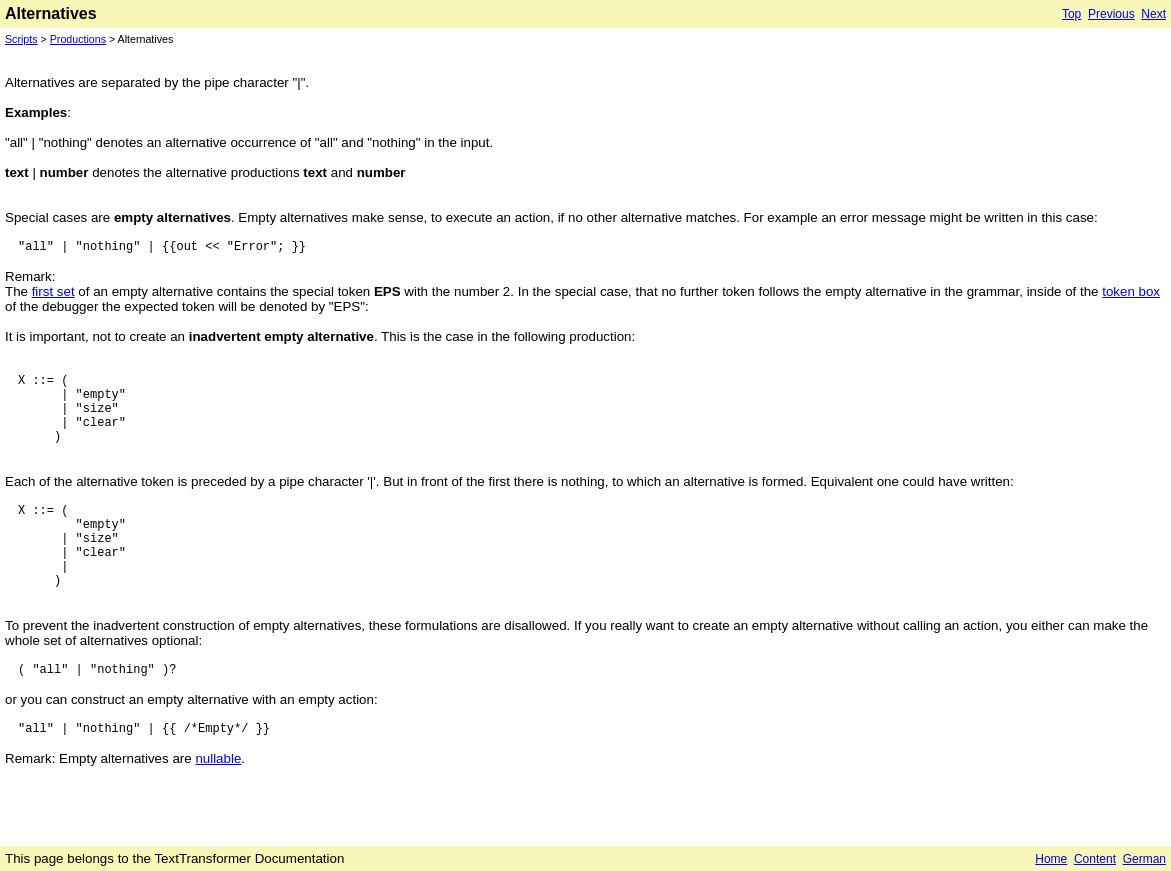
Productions (78, 39)
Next (1153, 14)
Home (1051, 859)
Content (1095, 859)
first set (53, 291)
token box (1131, 291)
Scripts (21, 39)
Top (1071, 14)
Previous (1111, 14)
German (1144, 859)
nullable (218, 758)
